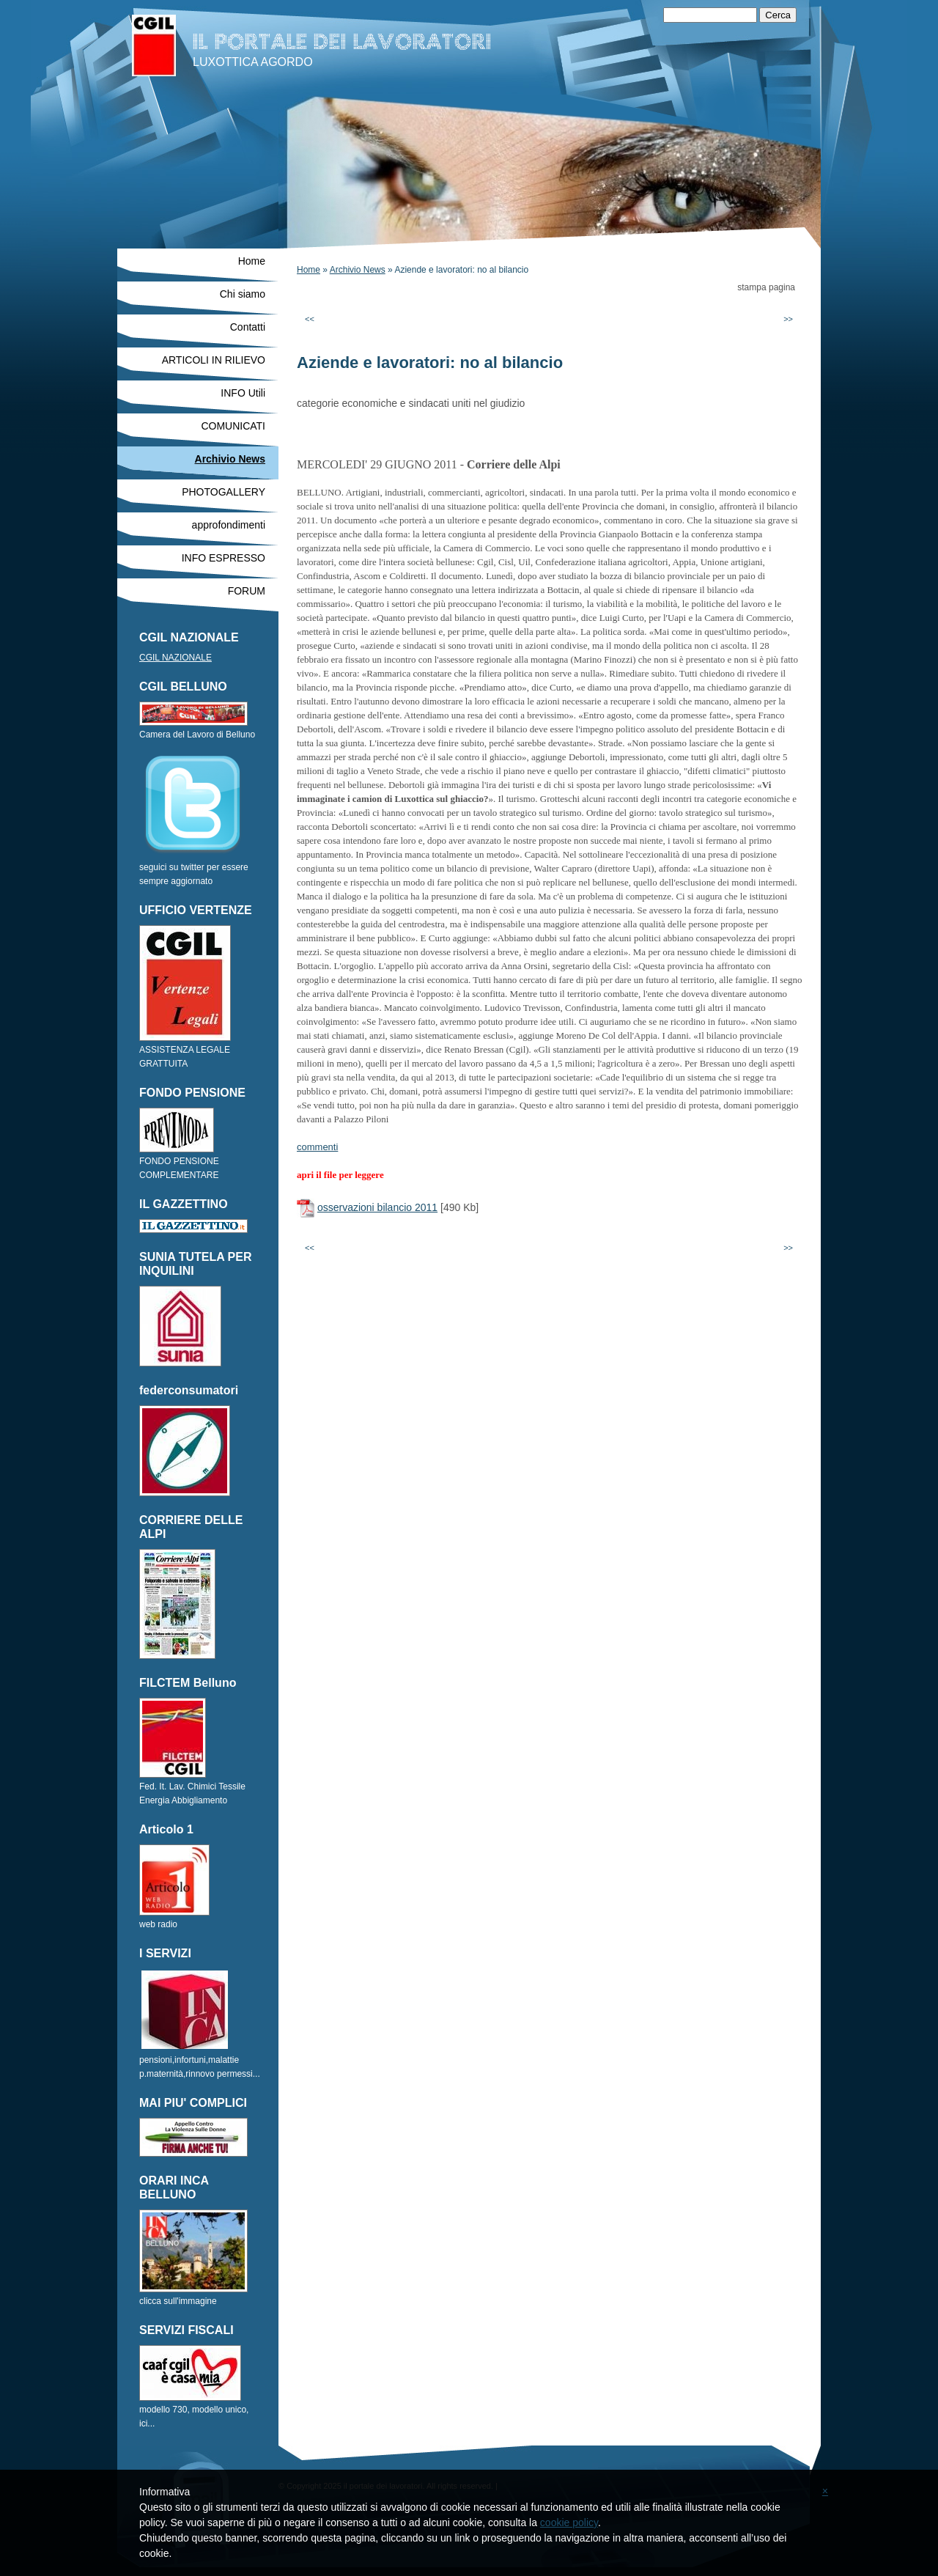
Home (308, 270)
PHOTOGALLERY (223, 492)
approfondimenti (228, 525)
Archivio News (357, 270)
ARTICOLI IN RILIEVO (213, 360)
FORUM (246, 591)
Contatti (247, 327)
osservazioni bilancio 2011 (377, 1207)
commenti (317, 1146)
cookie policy (569, 2522)
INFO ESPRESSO (223, 558)
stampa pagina (766, 287)
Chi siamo (242, 294)
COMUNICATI (233, 426)
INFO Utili (243, 393)
